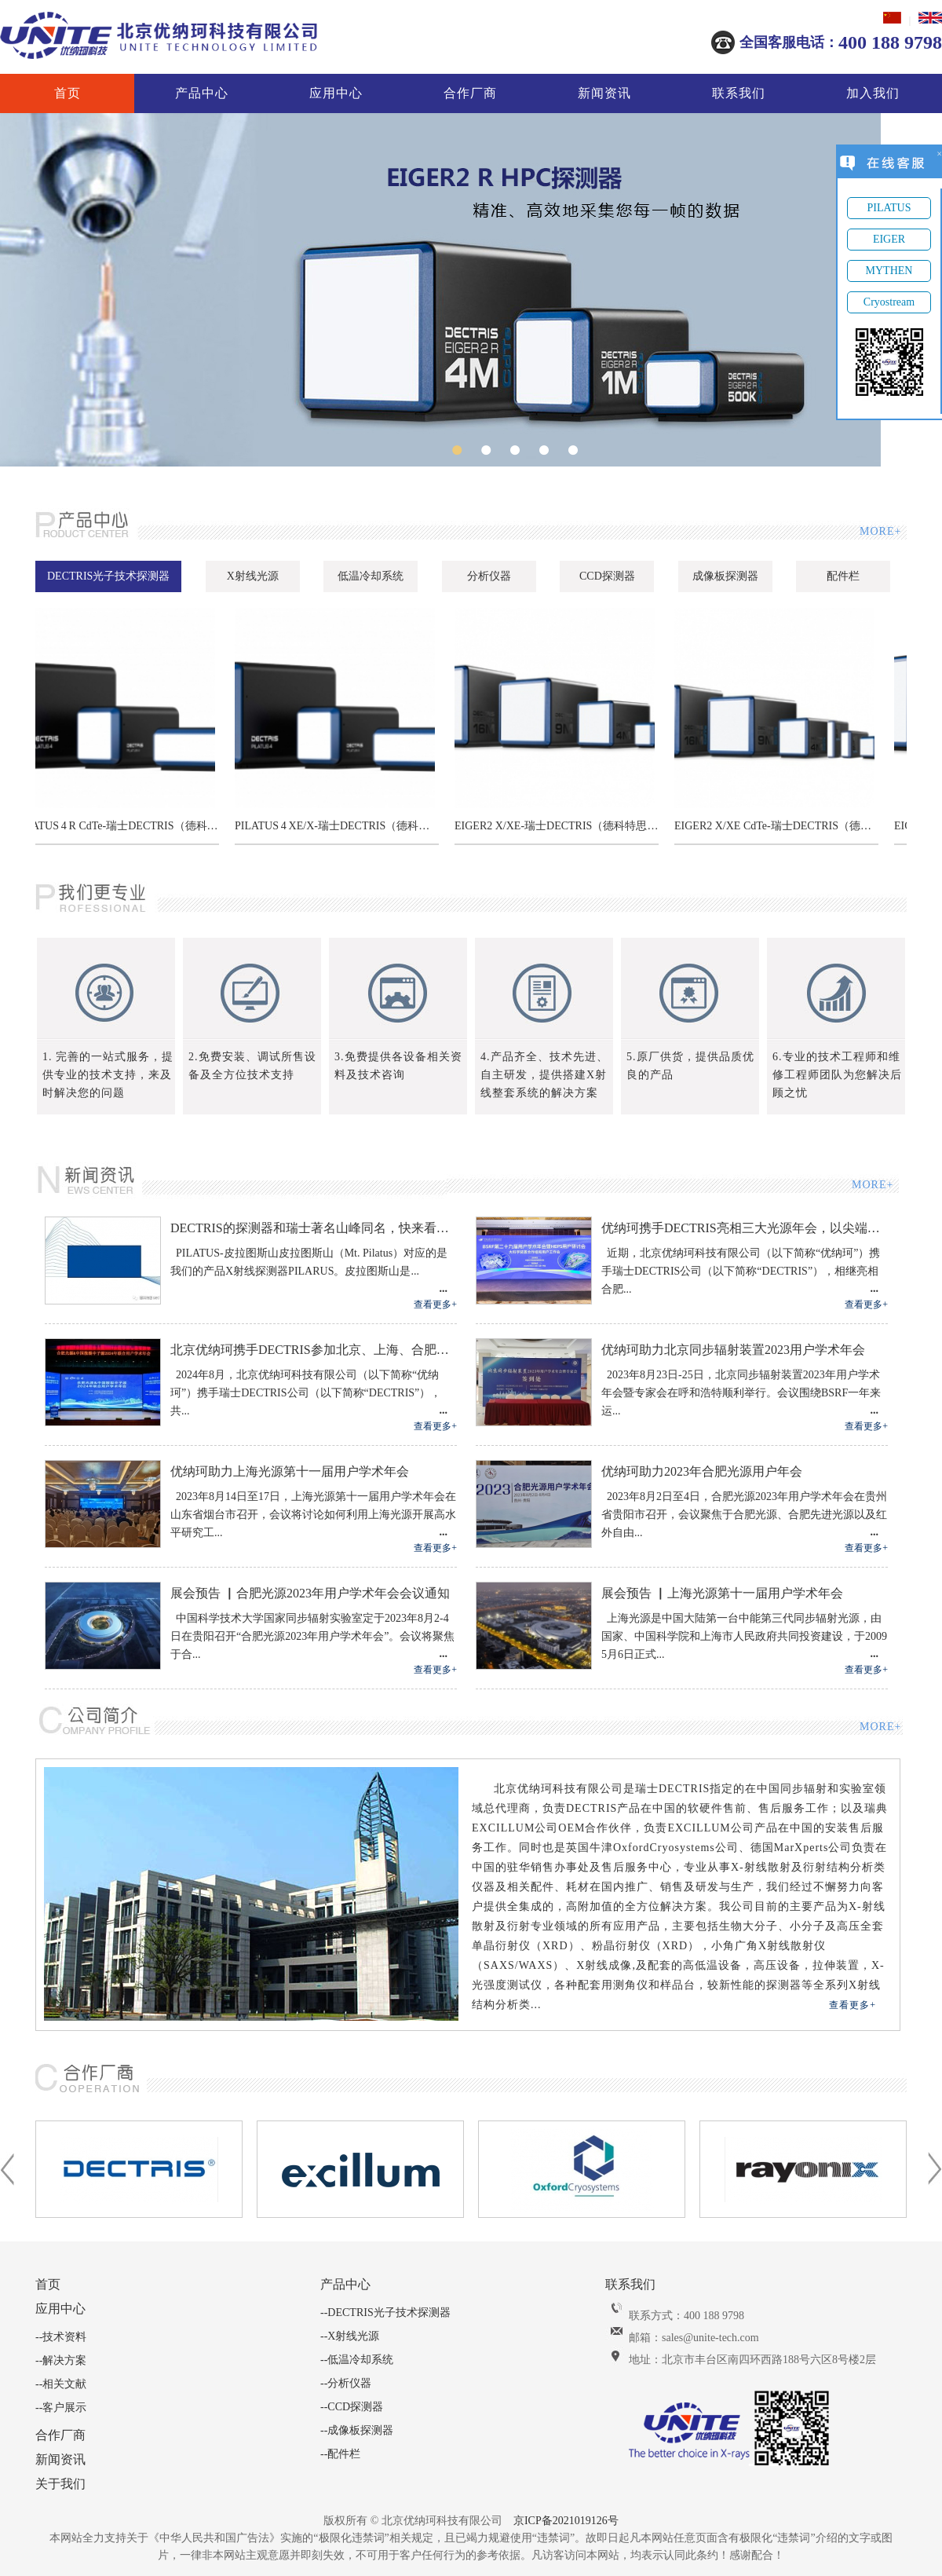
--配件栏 (340, 2454)
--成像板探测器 (356, 2430)
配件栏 (843, 576)
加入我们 (873, 93)
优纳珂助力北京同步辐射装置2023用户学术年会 (733, 1349)
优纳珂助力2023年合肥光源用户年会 (701, 1471)
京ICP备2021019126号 (566, 2521)
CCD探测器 (607, 576)
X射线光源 (253, 576)
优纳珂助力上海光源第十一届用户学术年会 (289, 1471)
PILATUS (889, 208)
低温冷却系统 (370, 576)
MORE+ (879, 531)
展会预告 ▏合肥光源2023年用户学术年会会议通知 (310, 1593)
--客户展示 (60, 2407)
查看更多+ (435, 1304)
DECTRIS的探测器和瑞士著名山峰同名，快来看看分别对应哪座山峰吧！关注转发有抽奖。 (313, 1228)
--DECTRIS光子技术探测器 (385, 2312)
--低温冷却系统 (356, 2360)
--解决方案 (60, 2360)
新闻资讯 (604, 93)
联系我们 (738, 93)
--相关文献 (60, 2384)
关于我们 (60, 2483)
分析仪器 (489, 576)
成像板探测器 (725, 576)
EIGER (889, 239)
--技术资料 (60, 2337)
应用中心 (336, 93)
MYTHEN (889, 270)
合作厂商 (470, 93)
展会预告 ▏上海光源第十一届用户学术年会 (722, 1593)
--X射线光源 (349, 2336)
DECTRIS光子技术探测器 (108, 576)
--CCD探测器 (351, 2407)
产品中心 (201, 93)
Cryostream (889, 302)
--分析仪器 (345, 2383)
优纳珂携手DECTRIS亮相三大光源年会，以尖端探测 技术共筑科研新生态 (744, 1228)
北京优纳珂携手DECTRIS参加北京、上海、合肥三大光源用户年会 (313, 1349)
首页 (67, 93)
